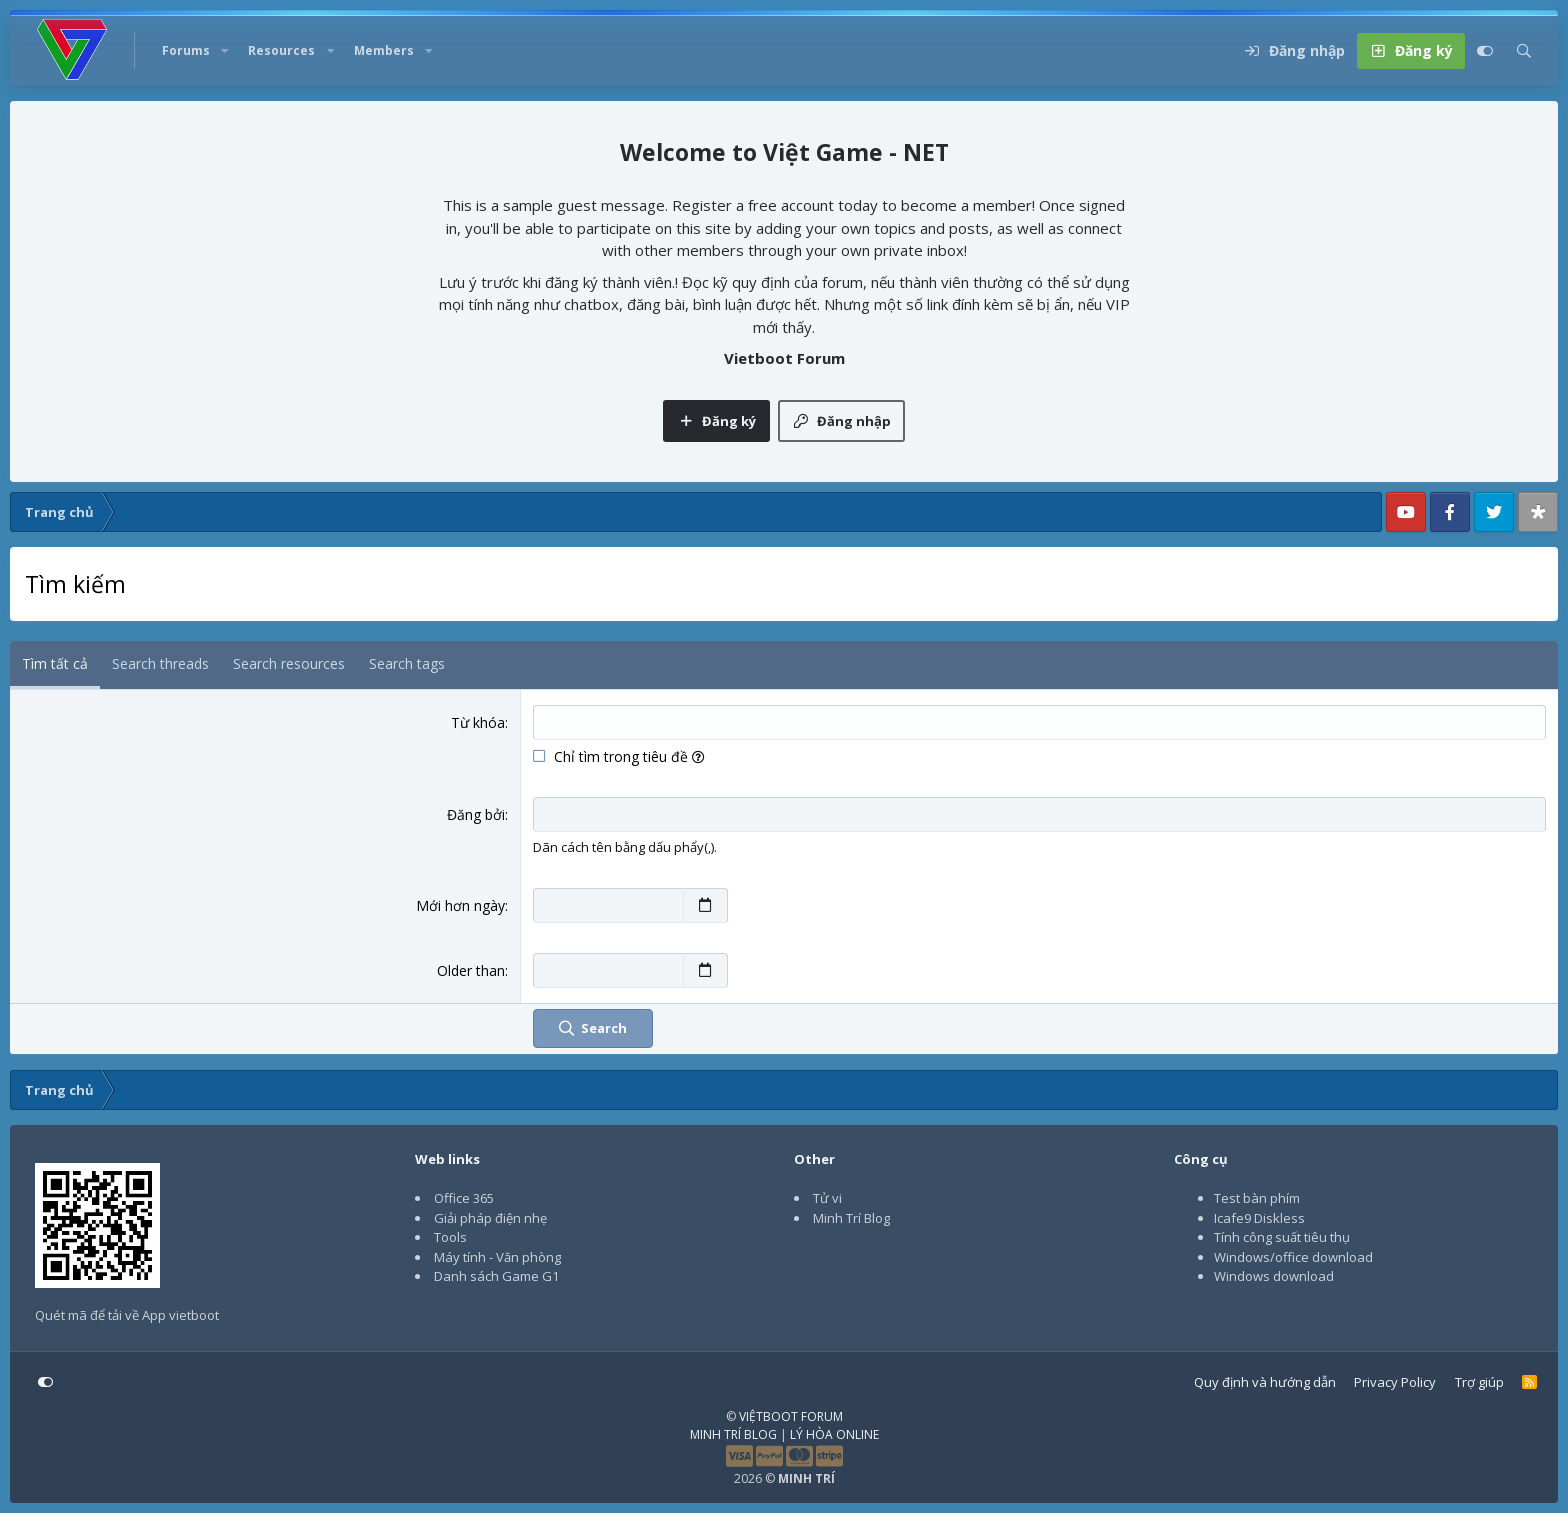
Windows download (1274, 1276)
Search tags (407, 663)
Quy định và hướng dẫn (1265, 1382)
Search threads (160, 663)
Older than (471, 970)
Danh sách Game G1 (496, 1276)
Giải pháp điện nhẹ (490, 1218)
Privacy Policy (1395, 1382)
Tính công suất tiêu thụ (1282, 1237)
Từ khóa (478, 722)
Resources (281, 50)
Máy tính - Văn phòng (497, 1257)
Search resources (289, 663)
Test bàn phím (1257, 1198)
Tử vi (827, 1198)
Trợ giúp (1479, 1382)
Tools (450, 1237)
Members (384, 50)
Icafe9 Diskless (1259, 1218)
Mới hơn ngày (460, 905)
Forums (186, 50)
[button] (225, 51)
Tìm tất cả (55, 663)
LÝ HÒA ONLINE (834, 1434)
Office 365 (464, 1198)
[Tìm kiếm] (1524, 51)
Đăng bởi (476, 814)
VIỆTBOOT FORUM (791, 1416)
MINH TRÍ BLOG (733, 1434)
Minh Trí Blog (851, 1218)
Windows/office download (1293, 1257)
